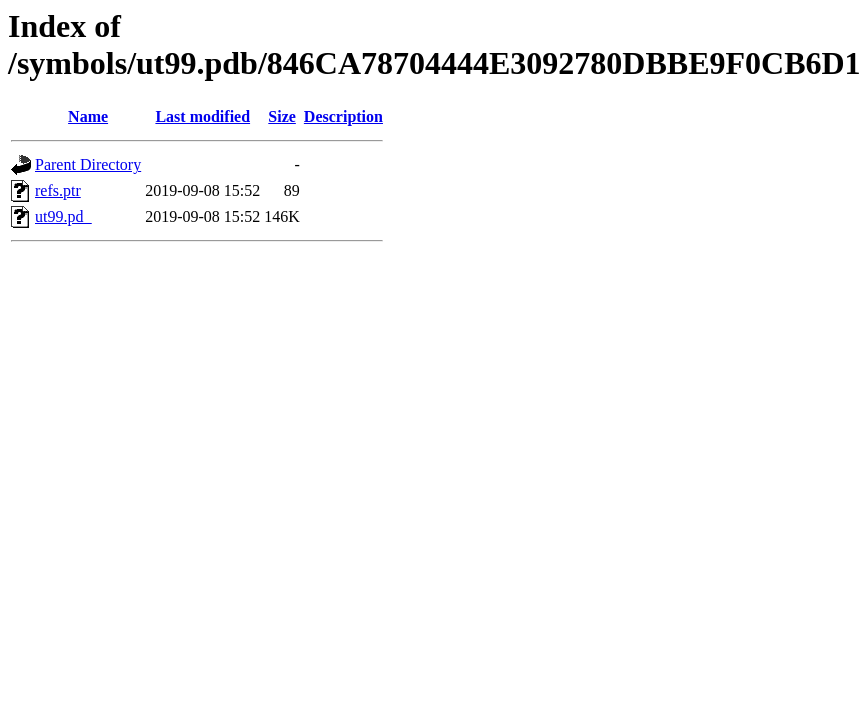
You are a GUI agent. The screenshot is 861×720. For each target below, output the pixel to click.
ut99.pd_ (63, 216)
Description (343, 116)
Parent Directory (88, 164)
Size (282, 116)
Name (88, 116)
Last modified (202, 116)
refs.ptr (58, 190)
